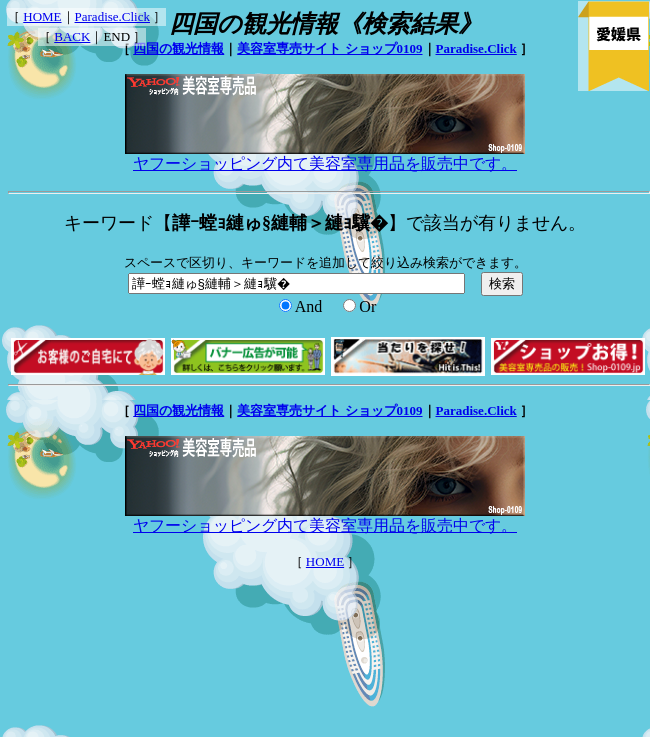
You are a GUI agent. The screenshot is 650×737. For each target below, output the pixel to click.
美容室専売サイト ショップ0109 (329, 48)
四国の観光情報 (178, 48)
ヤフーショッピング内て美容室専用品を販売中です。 (325, 156)
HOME (42, 16)
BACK (72, 36)
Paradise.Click (112, 16)
